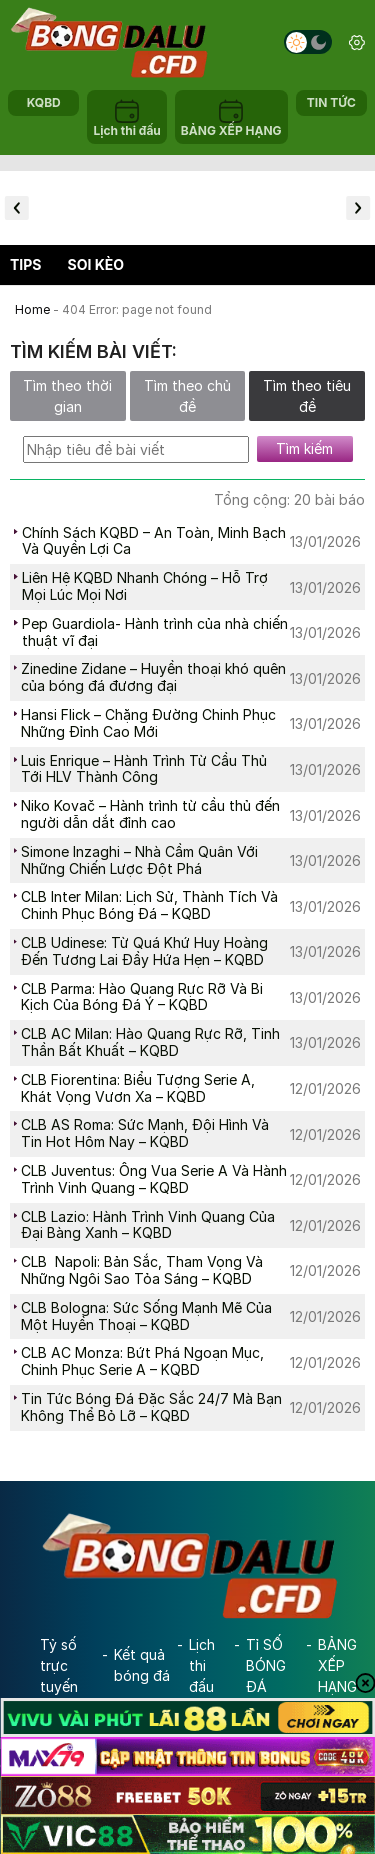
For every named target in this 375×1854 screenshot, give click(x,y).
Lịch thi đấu (202, 1665)
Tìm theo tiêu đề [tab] (307, 396)
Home (32, 309)
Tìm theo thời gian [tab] (67, 396)
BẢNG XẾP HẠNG (337, 1665)
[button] (17, 208)
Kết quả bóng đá (142, 1665)
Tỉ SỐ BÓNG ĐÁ (266, 1665)
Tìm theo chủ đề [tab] (187, 396)
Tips (26, 264)
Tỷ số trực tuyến (59, 1665)
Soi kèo (96, 264)
